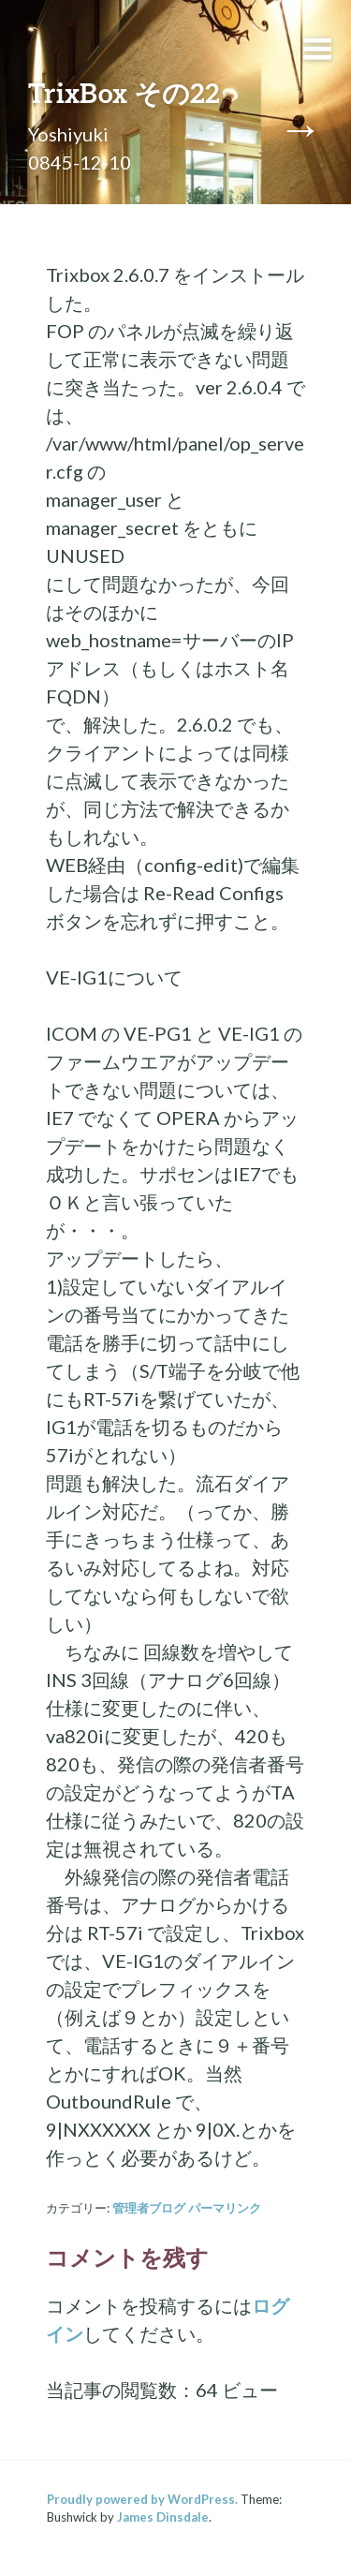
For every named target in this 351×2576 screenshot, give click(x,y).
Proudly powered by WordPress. (142, 2499)
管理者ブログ (148, 2207)
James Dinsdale (163, 2516)
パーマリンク (224, 2207)
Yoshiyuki (68, 134)
